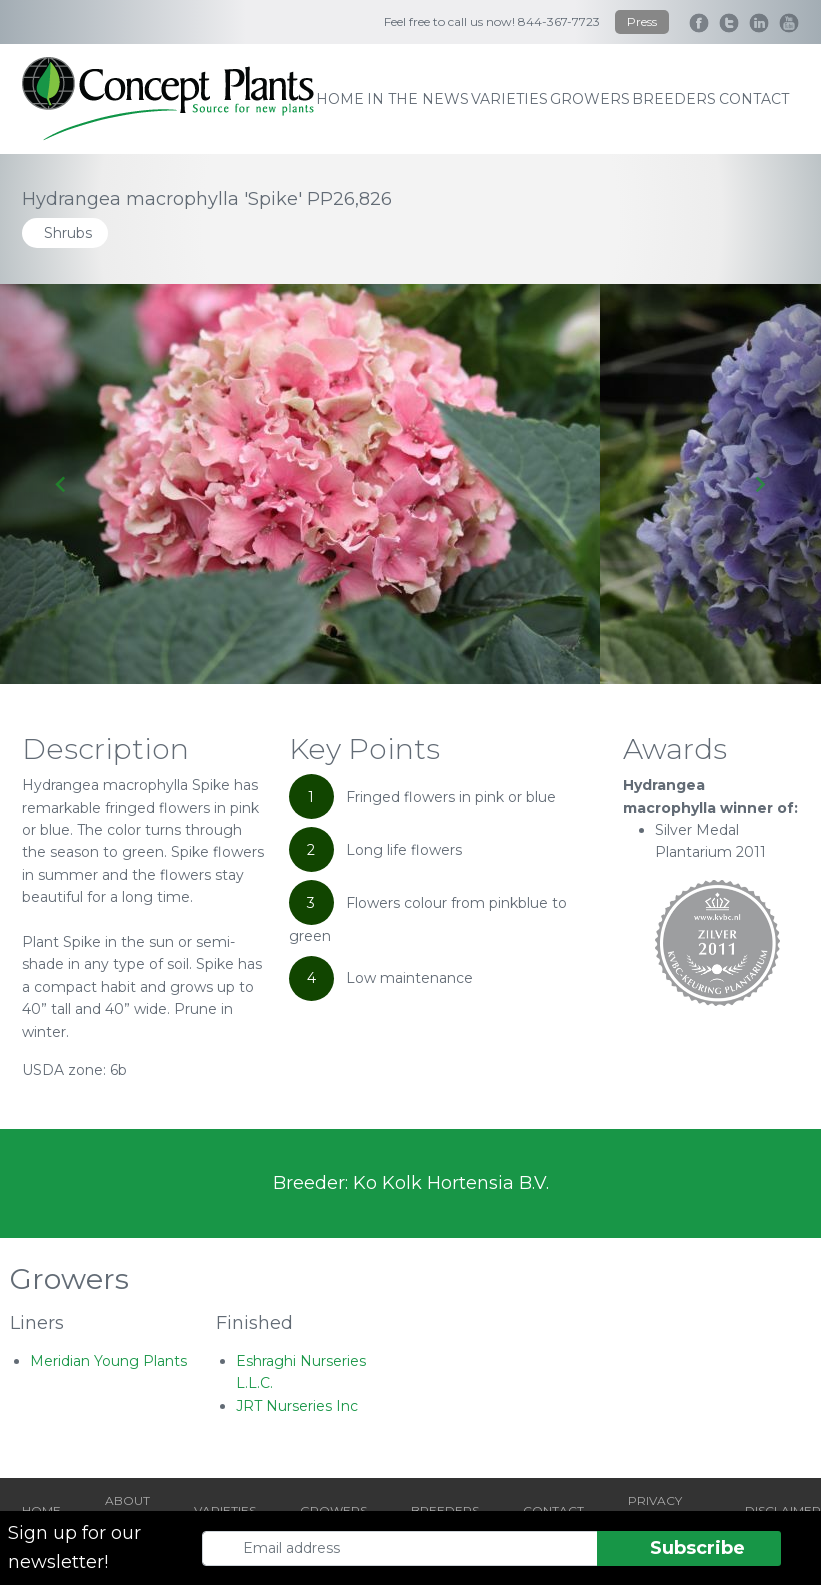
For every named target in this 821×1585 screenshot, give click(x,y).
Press (642, 21)
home (340, 99)
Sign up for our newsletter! (74, 1547)
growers (590, 99)
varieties (509, 99)
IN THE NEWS (418, 99)
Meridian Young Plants (108, 1361)
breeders (674, 99)
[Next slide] (759, 484)
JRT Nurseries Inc (297, 1406)
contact (754, 99)
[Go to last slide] (61, 484)
